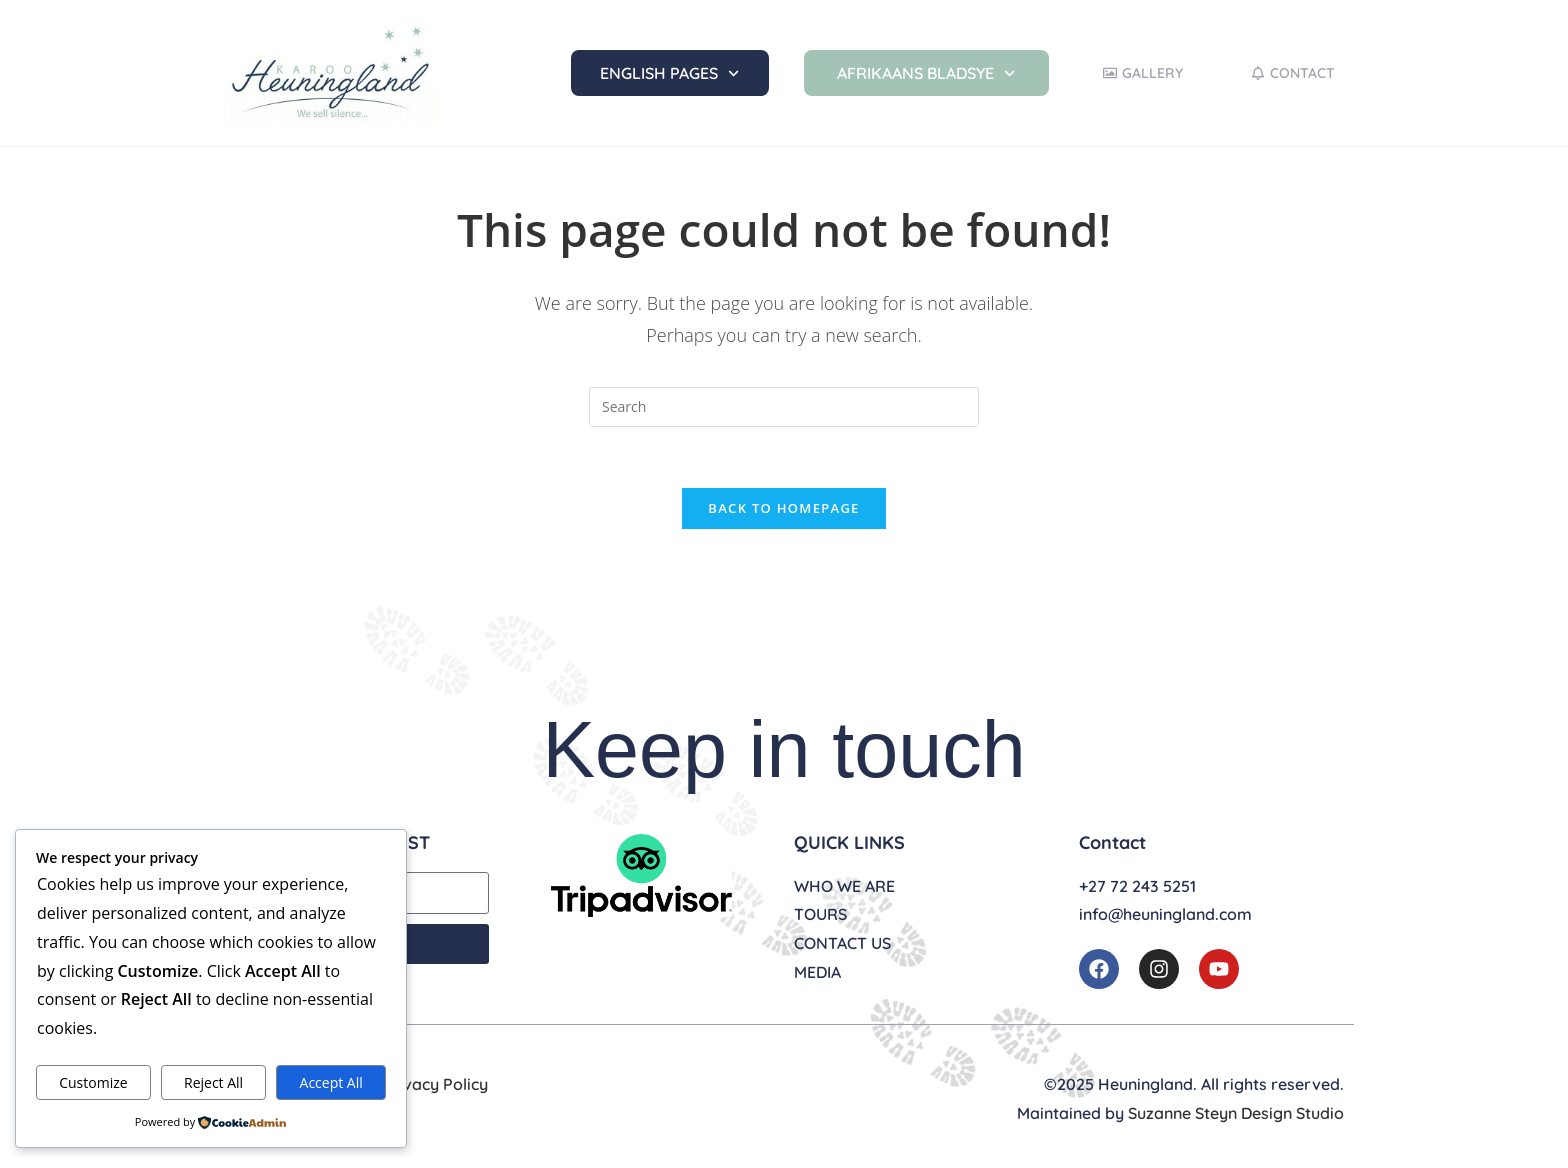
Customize (93, 1082)
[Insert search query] (784, 407)
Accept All (331, 1082)
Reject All (213, 1082)
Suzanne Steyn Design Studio (1236, 1113)
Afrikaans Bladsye (926, 73)
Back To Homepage (783, 508)
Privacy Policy (435, 1084)
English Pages (669, 73)
